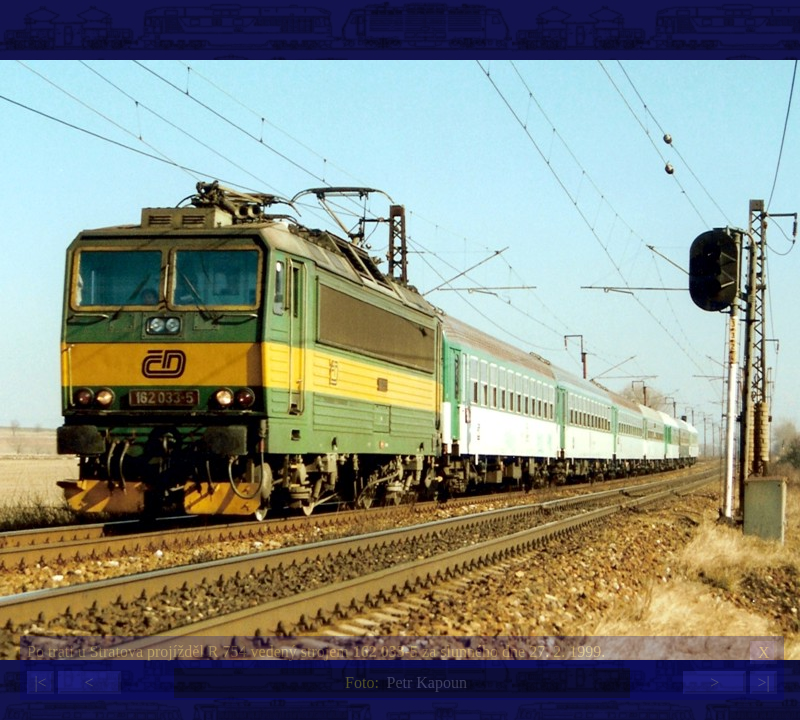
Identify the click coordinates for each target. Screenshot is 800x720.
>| (763, 682)
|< (40, 682)
